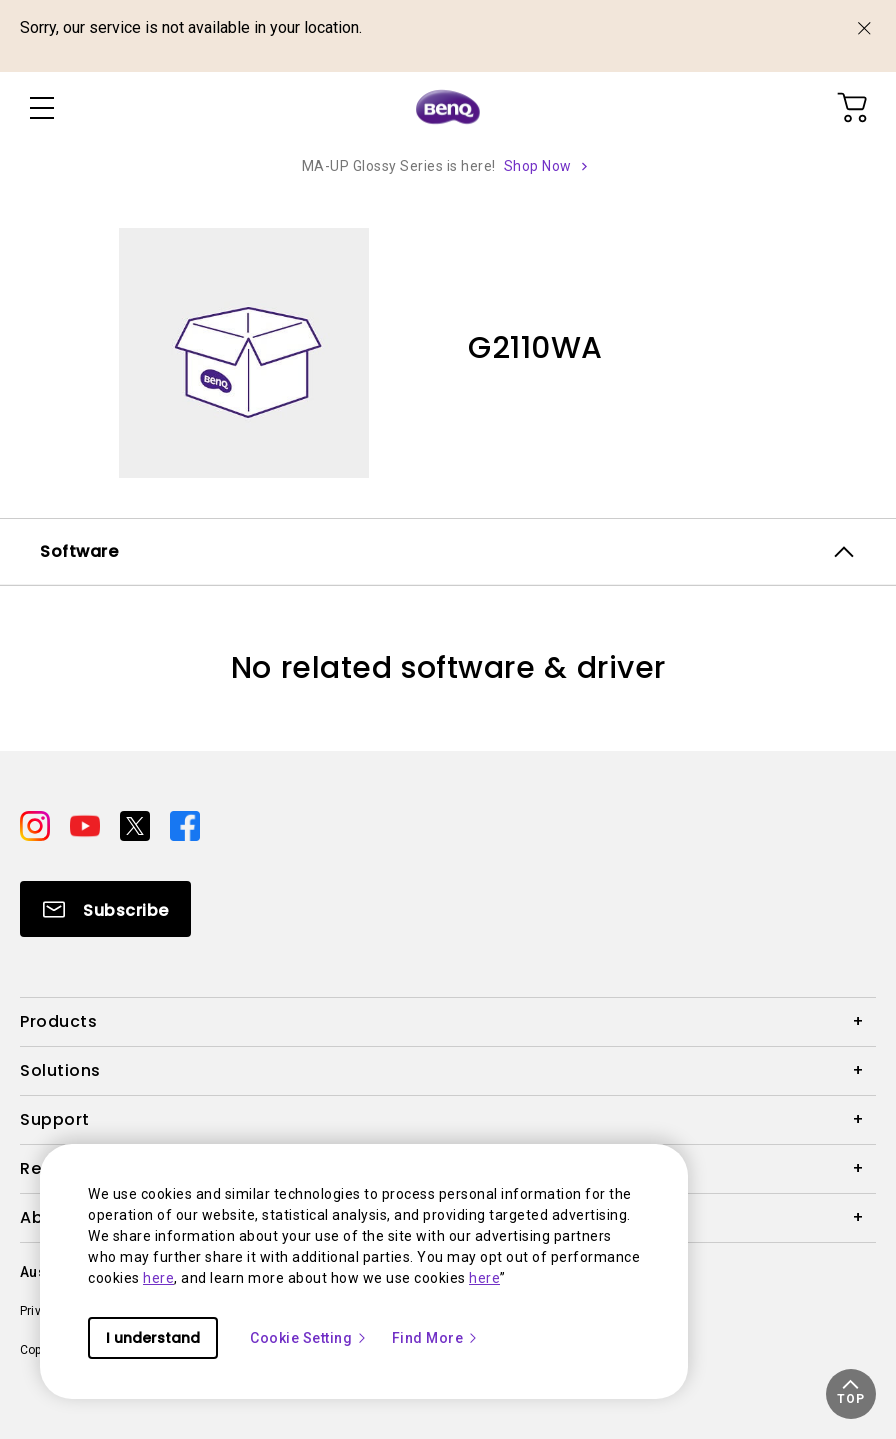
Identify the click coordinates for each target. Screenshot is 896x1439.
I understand (153, 1338)
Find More (436, 1338)
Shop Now (538, 166)
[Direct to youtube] (87, 825)
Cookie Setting (309, 1338)
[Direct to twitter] (137, 825)
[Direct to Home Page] (448, 108)
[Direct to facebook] (185, 825)
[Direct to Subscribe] (105, 909)
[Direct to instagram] (37, 825)
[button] (851, 1394)
